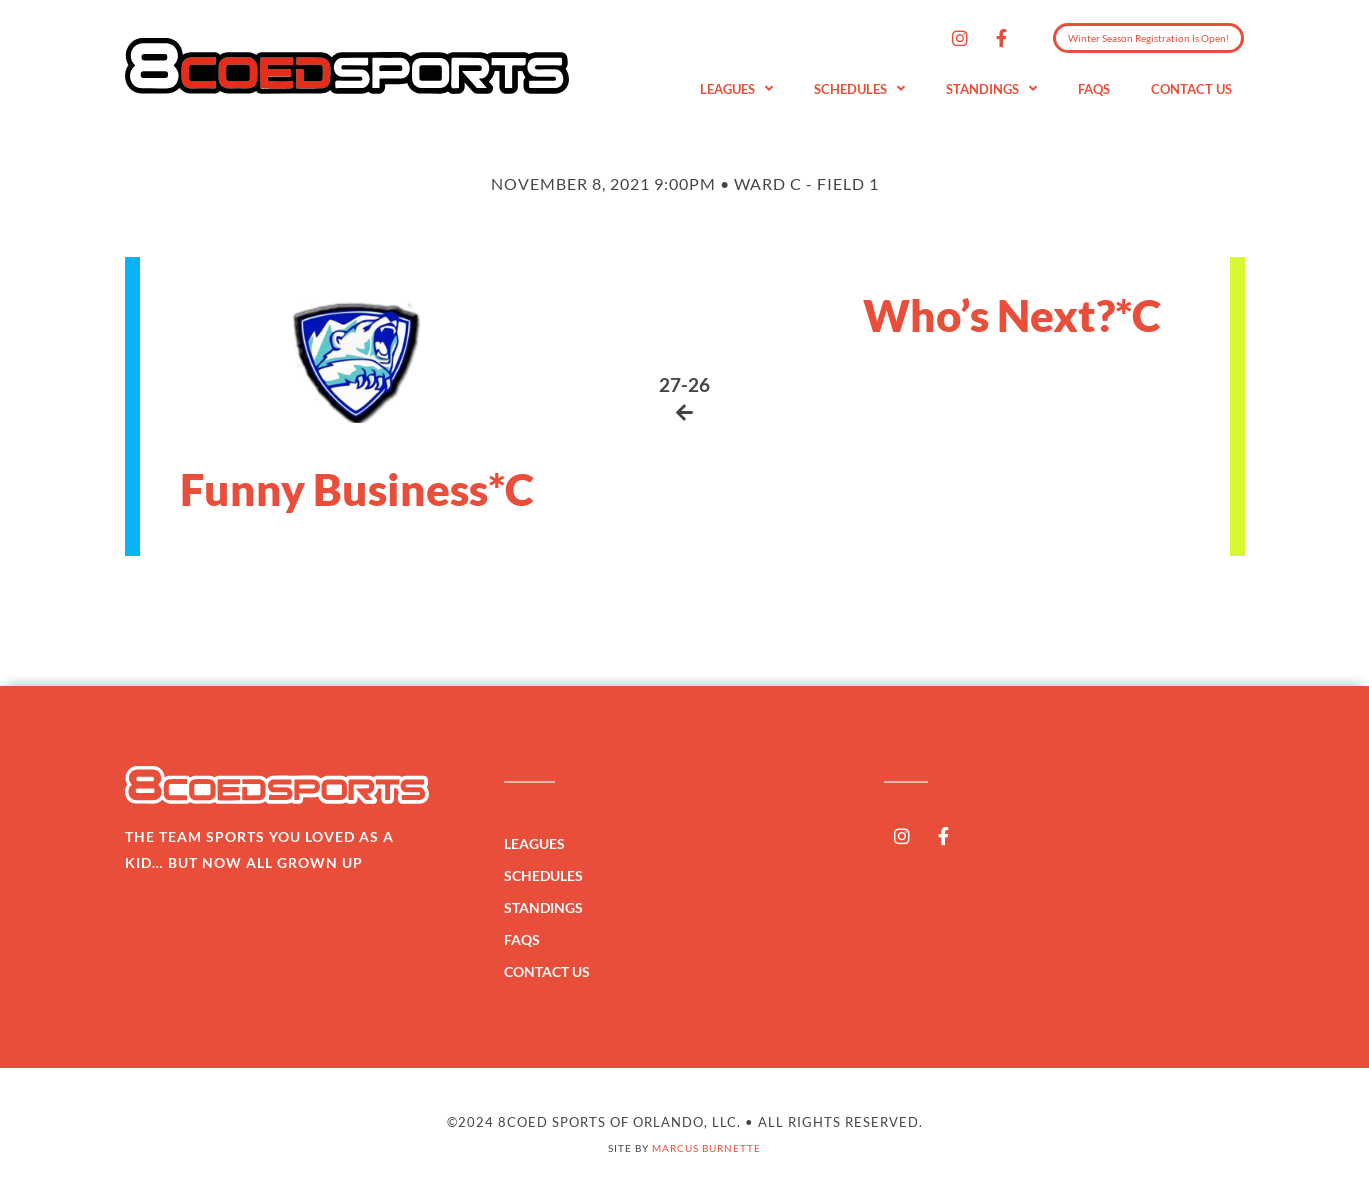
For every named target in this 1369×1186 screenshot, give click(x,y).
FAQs (1094, 89)
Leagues (736, 89)
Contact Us (1191, 89)
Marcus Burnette (706, 1148)
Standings (991, 89)
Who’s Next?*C (1012, 315)
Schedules (859, 89)
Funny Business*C (357, 489)
